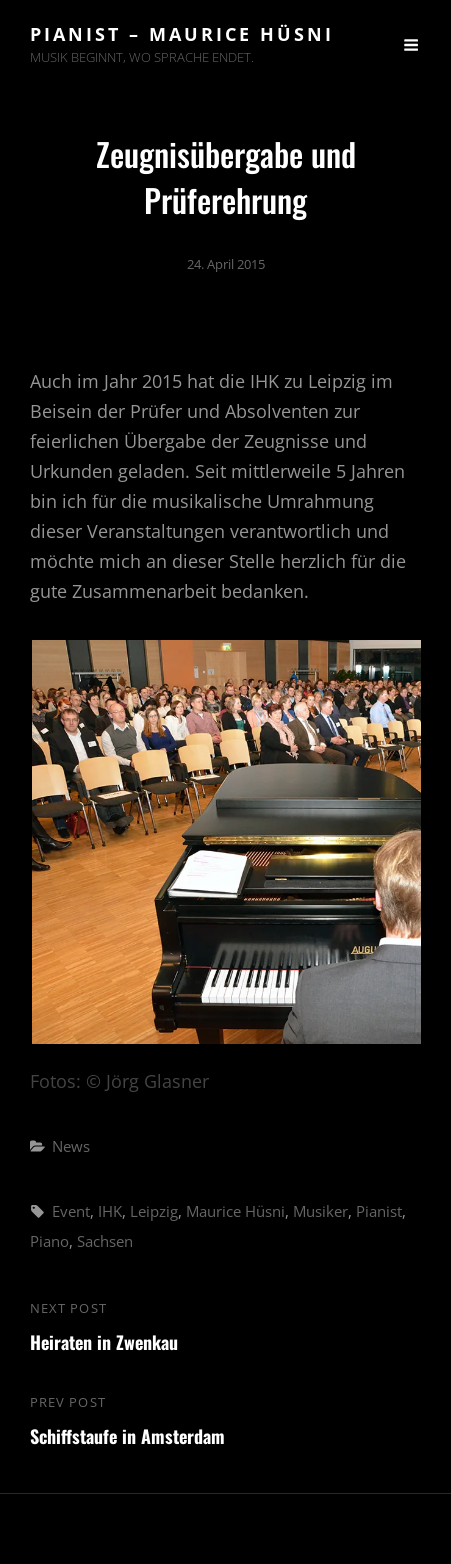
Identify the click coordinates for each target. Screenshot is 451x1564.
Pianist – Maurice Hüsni (182, 34)
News (71, 1146)
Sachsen (105, 1241)
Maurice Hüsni (235, 1211)
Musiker (320, 1211)
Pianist (379, 1211)
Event (71, 1211)
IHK (110, 1211)
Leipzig (154, 1211)
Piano (49, 1241)
